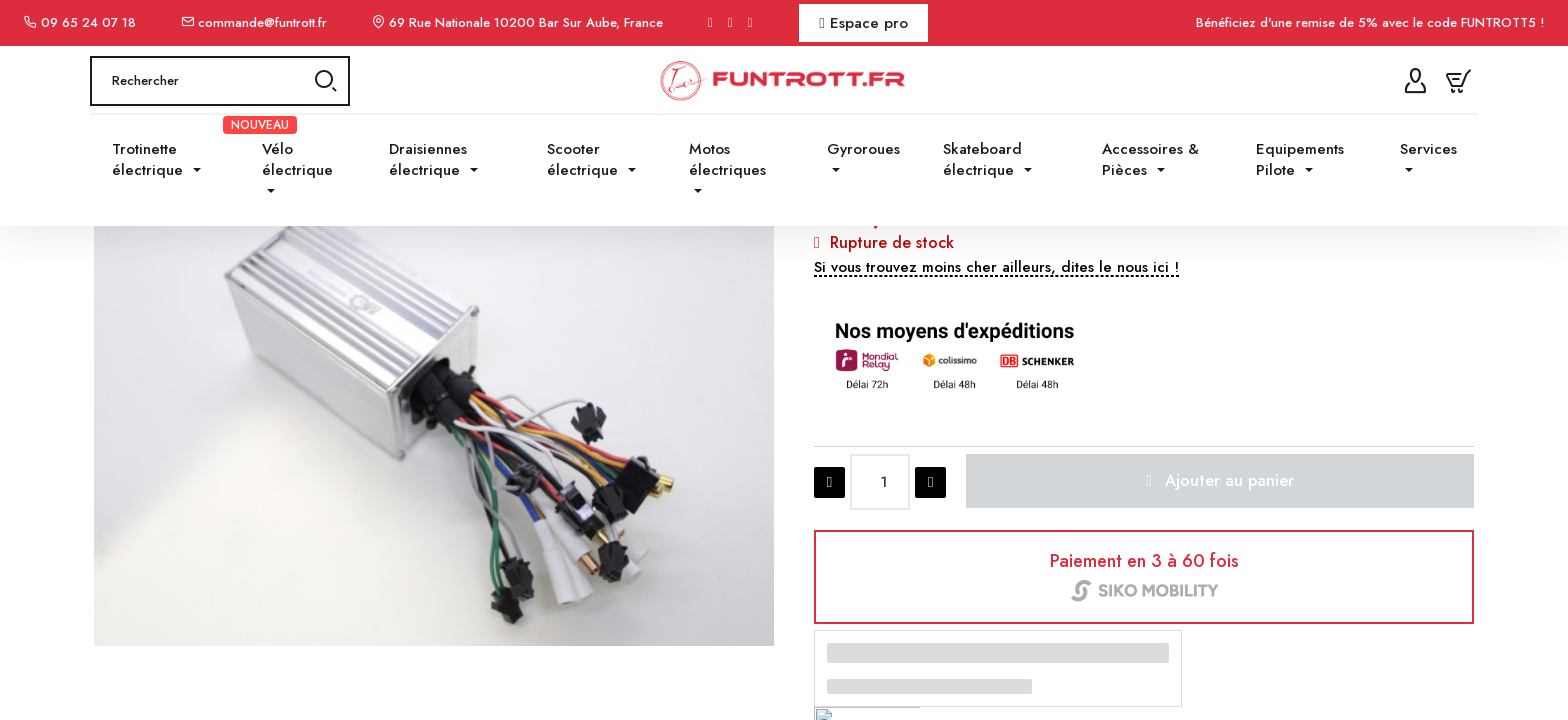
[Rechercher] (220, 111)
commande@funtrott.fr (262, 22)
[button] (996, 436)
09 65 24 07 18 (88, 22)
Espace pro (863, 23)
